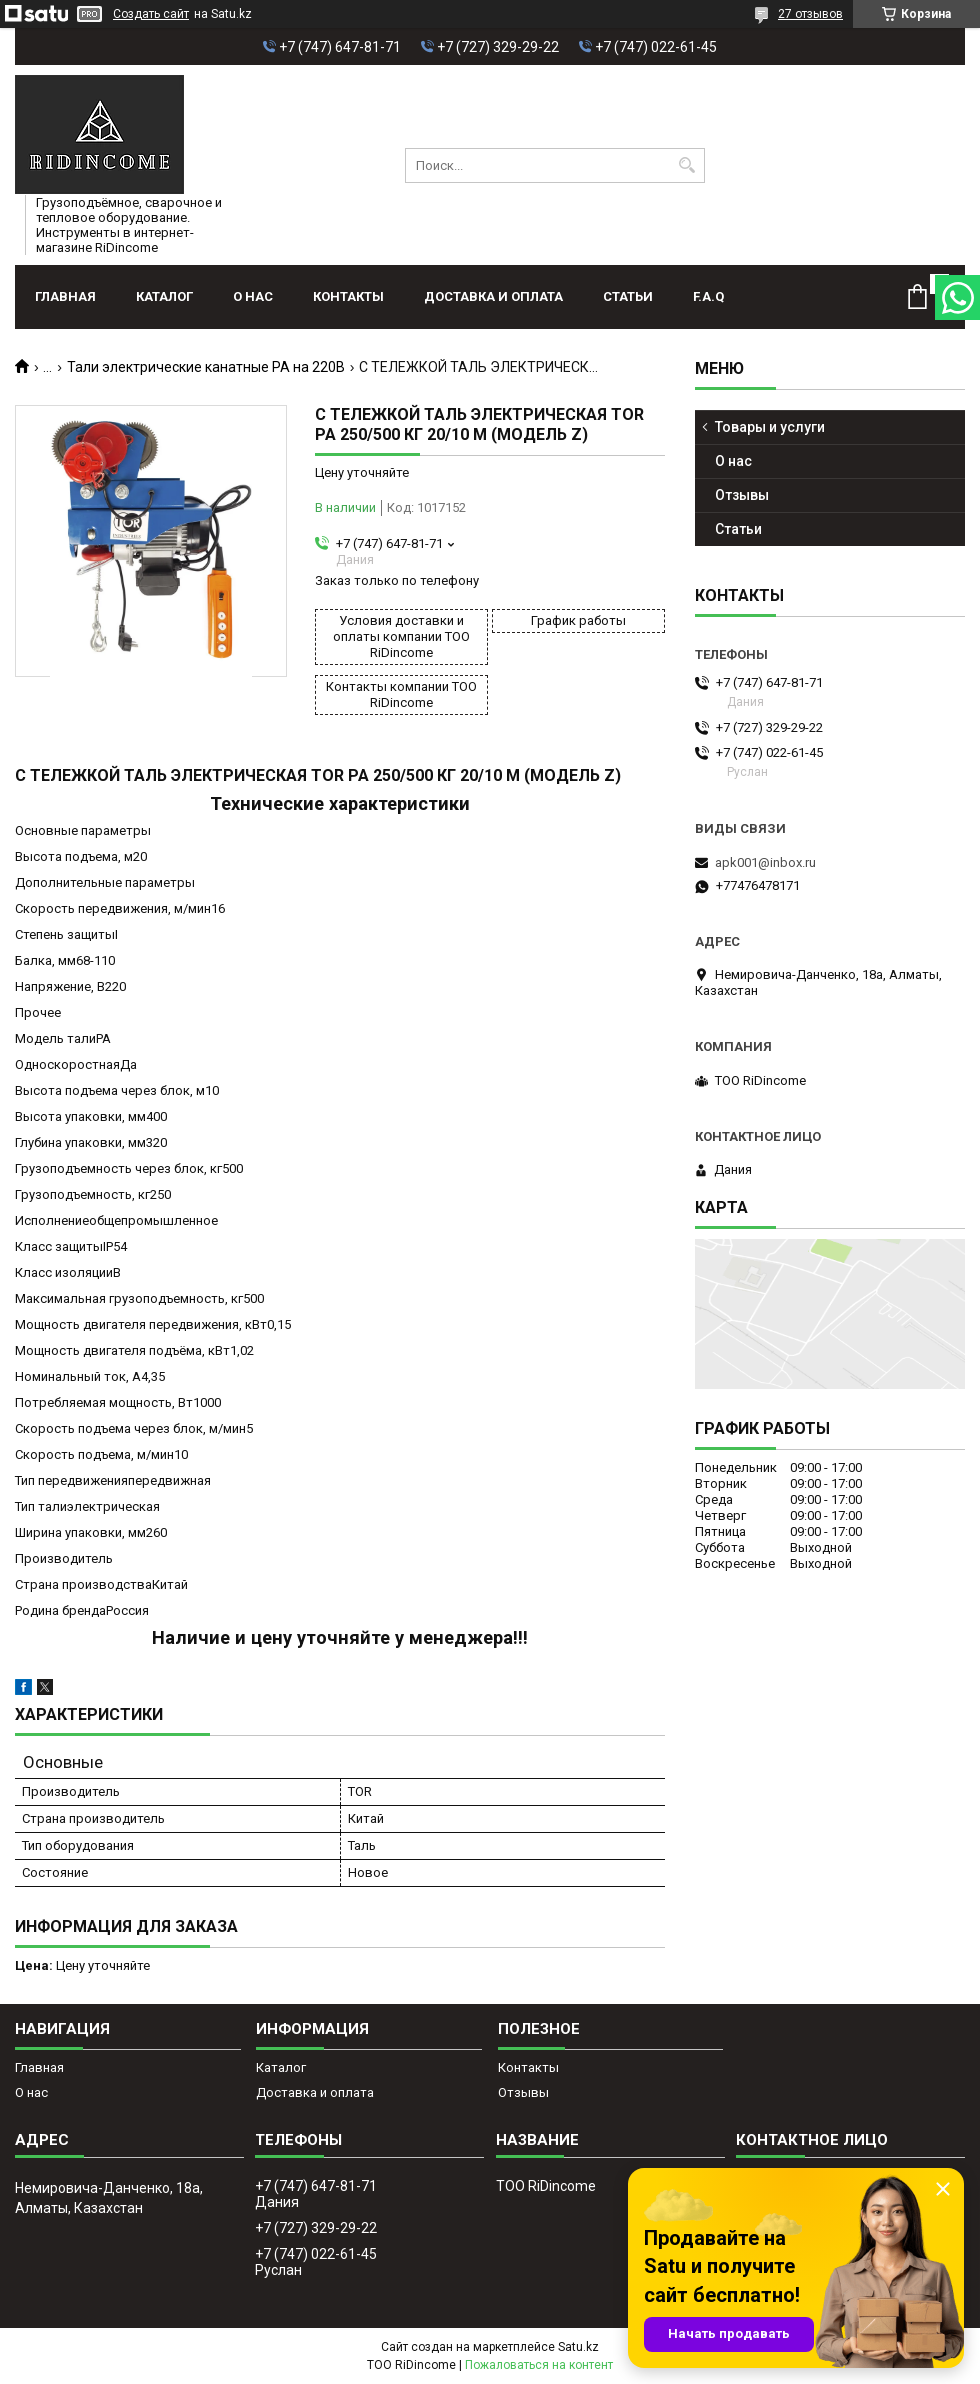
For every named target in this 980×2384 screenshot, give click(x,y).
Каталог (164, 296)
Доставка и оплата (493, 296)
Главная (65, 296)
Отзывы (742, 495)
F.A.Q (708, 296)
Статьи (628, 296)
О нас (253, 296)
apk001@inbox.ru (765, 862)
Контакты (348, 296)
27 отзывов (810, 14)
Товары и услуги (770, 427)
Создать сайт (151, 14)
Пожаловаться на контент (539, 2365)
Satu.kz (578, 2347)
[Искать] (687, 165)
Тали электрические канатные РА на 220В (206, 367)
